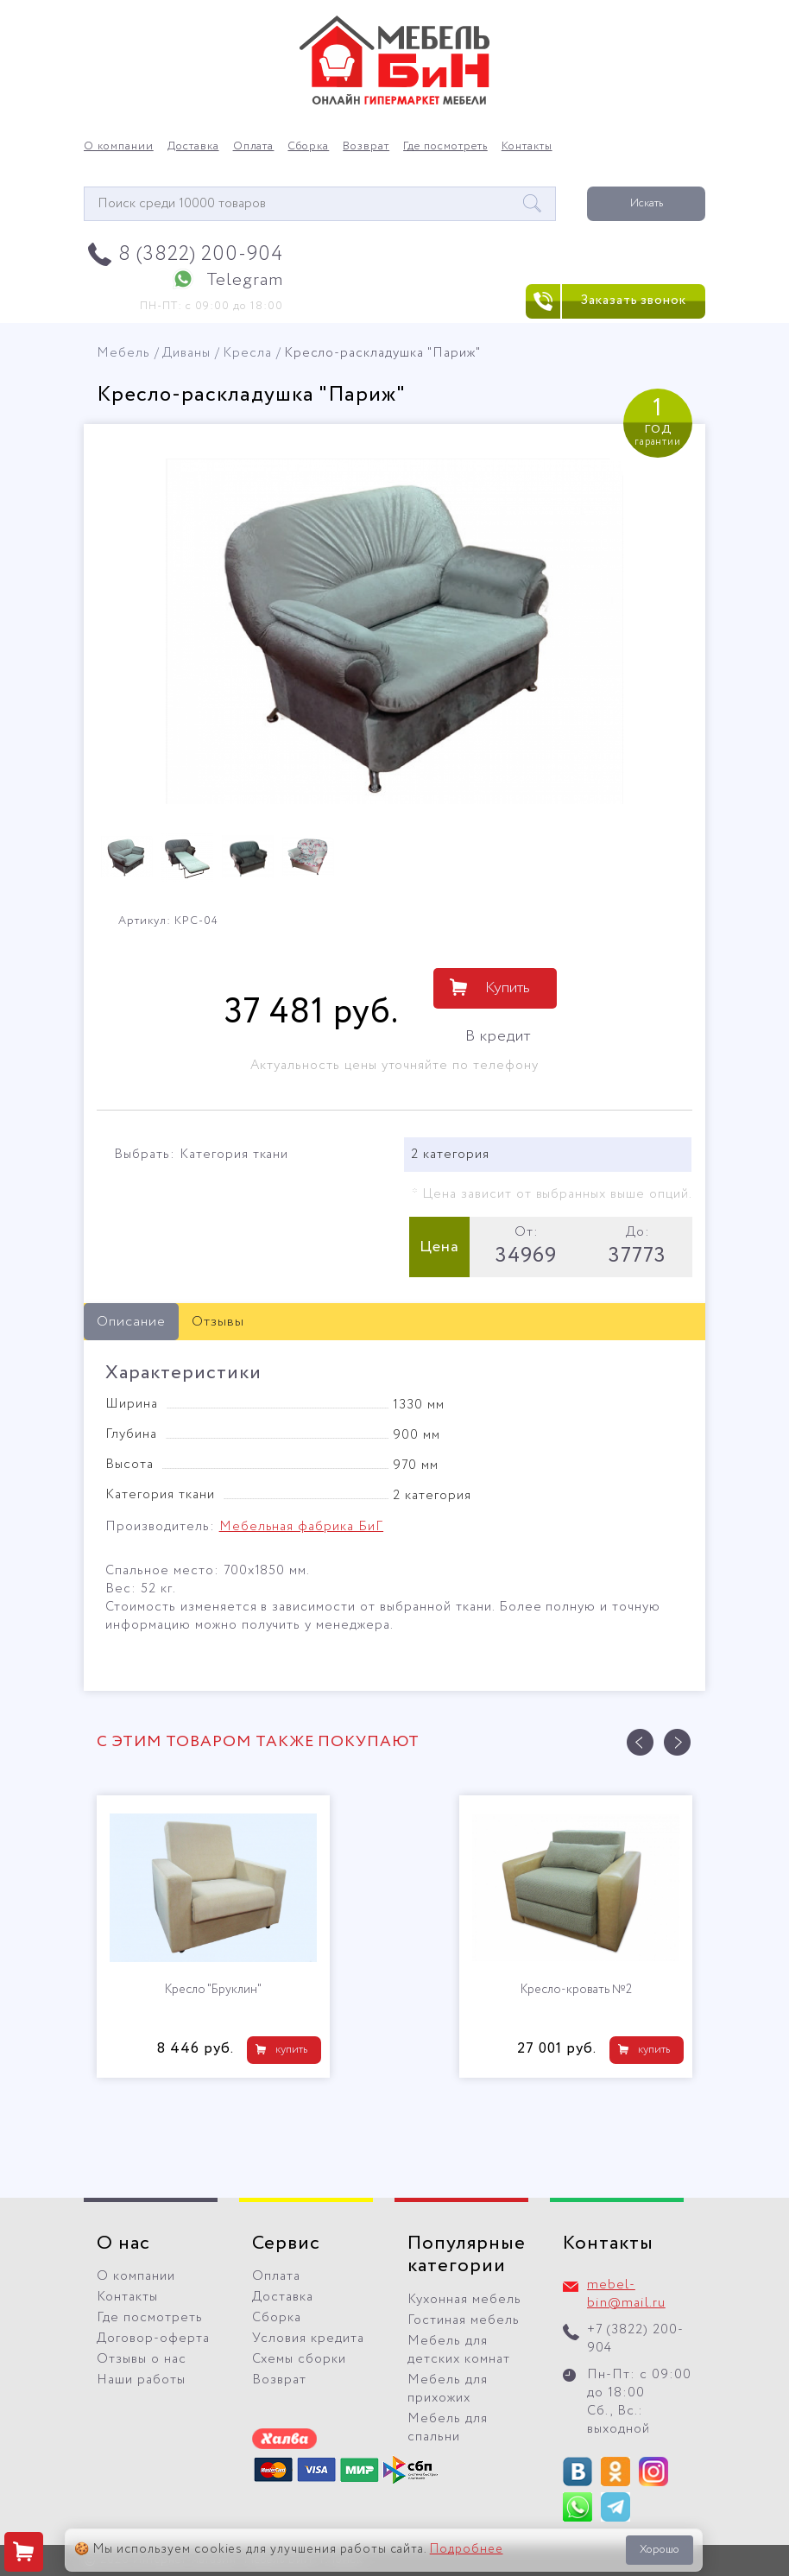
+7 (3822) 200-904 (635, 2339)
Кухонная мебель (464, 2299)
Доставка (193, 147)
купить (291, 2049)
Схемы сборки (299, 2359)
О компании (119, 147)
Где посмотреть (445, 147)
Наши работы (141, 2379)
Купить (507, 988)
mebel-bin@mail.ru (626, 2294)
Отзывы (218, 1322)
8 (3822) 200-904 (200, 254)
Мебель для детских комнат (458, 2350)
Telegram (244, 280)
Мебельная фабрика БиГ (301, 1526)
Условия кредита (308, 2338)
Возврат (366, 147)
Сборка (308, 147)
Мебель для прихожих (447, 2389)
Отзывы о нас (141, 2359)
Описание (131, 1322)
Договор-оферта (153, 2338)
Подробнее (466, 2549)
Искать (646, 203)
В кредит (498, 1036)
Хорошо (659, 2549)
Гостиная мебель (463, 2320)
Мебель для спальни (447, 2427)
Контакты (527, 147)
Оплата (254, 147)
